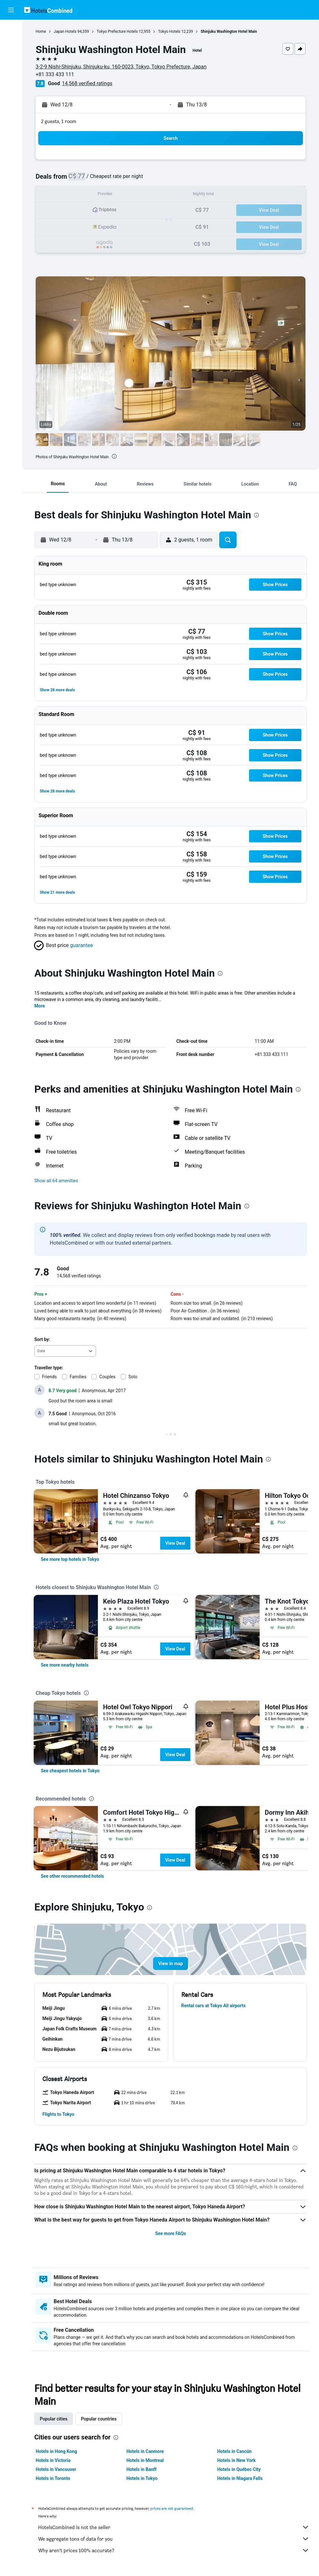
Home (41, 31)
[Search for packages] (11, 70)
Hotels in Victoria (53, 2460)
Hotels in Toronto (53, 2478)
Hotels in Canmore (145, 2451)
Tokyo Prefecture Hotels (117, 31)
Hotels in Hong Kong (56, 2451)
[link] (70, 1559)
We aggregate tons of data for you (173, 2539)
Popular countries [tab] (98, 2418)
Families (78, 1376)
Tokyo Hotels (169, 31)
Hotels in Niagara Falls (240, 2478)
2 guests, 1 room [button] (58, 121)
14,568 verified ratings (87, 83)
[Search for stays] (11, 43)
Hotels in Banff (141, 2469)
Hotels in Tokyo (142, 2478)
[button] (11, 10)
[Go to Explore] (11, 83)
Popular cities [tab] (53, 2418)
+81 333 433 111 (55, 74)
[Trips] (11, 101)
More (39, 1005)
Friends (49, 1376)
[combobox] (65, 1351)
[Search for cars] (11, 56)
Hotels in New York (236, 2460)
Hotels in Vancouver (56, 2469)
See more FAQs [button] (170, 2233)
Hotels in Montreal (145, 2460)
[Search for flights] (11, 29)
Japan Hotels (65, 31)
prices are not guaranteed (171, 2508)
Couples (107, 1376)
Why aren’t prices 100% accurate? (173, 2550)
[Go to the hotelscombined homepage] (48, 10)
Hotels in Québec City (239, 2469)
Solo (132, 1376)
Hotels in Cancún (234, 2451)
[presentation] (114, 456)
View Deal (175, 1543)
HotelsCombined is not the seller (173, 2527)
